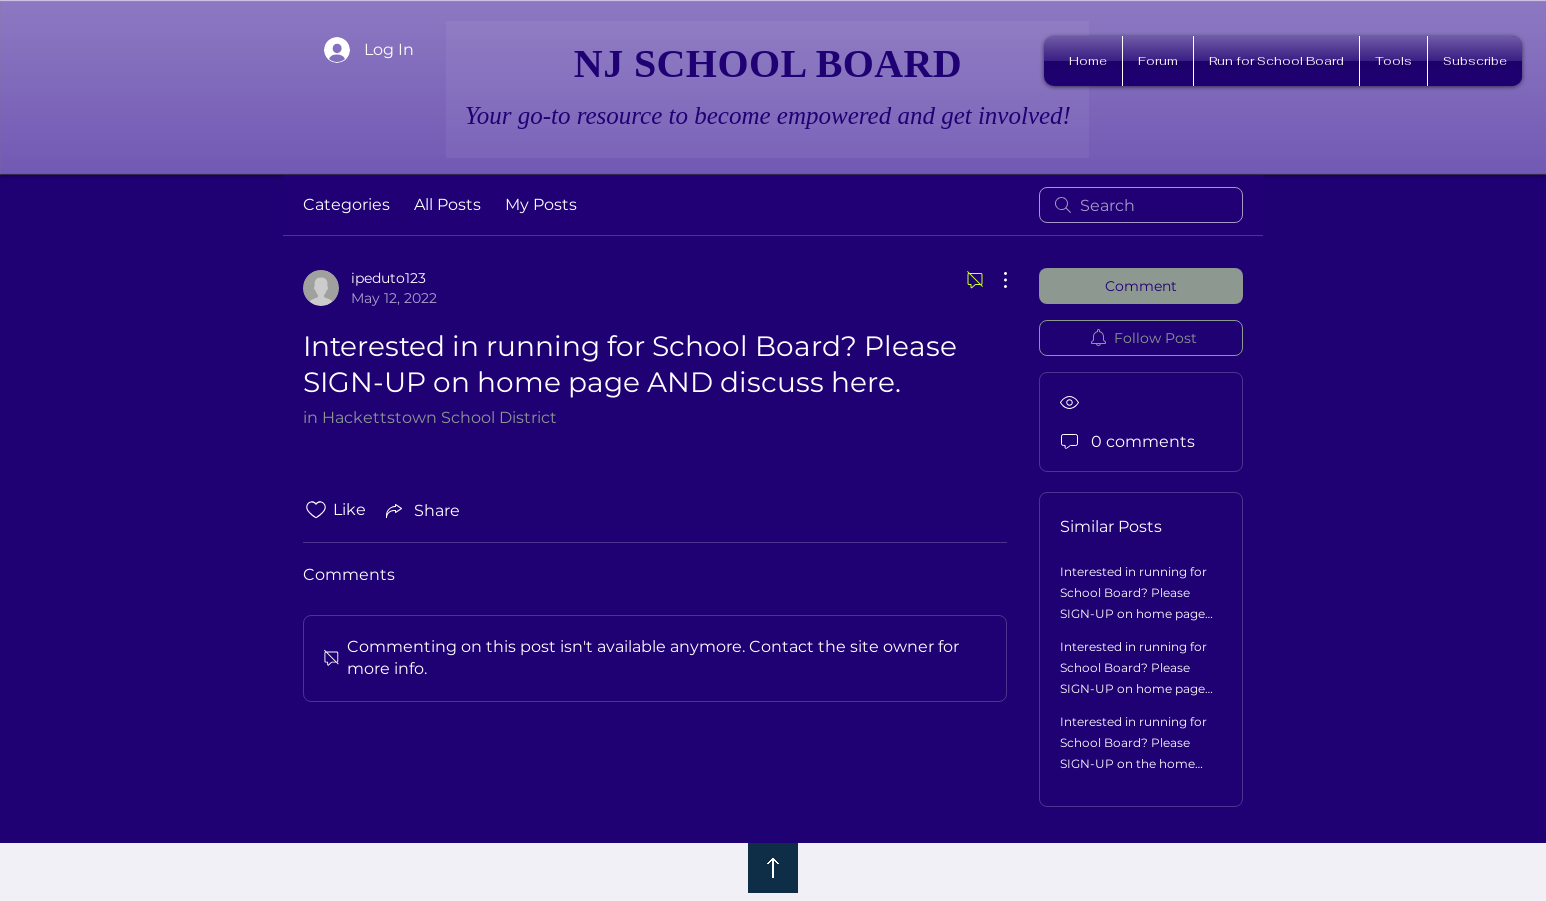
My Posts (541, 204)
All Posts (447, 204)
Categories (346, 204)
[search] (1141, 205)
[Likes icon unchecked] (316, 510)
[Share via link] (421, 510)
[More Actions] (995, 280)
